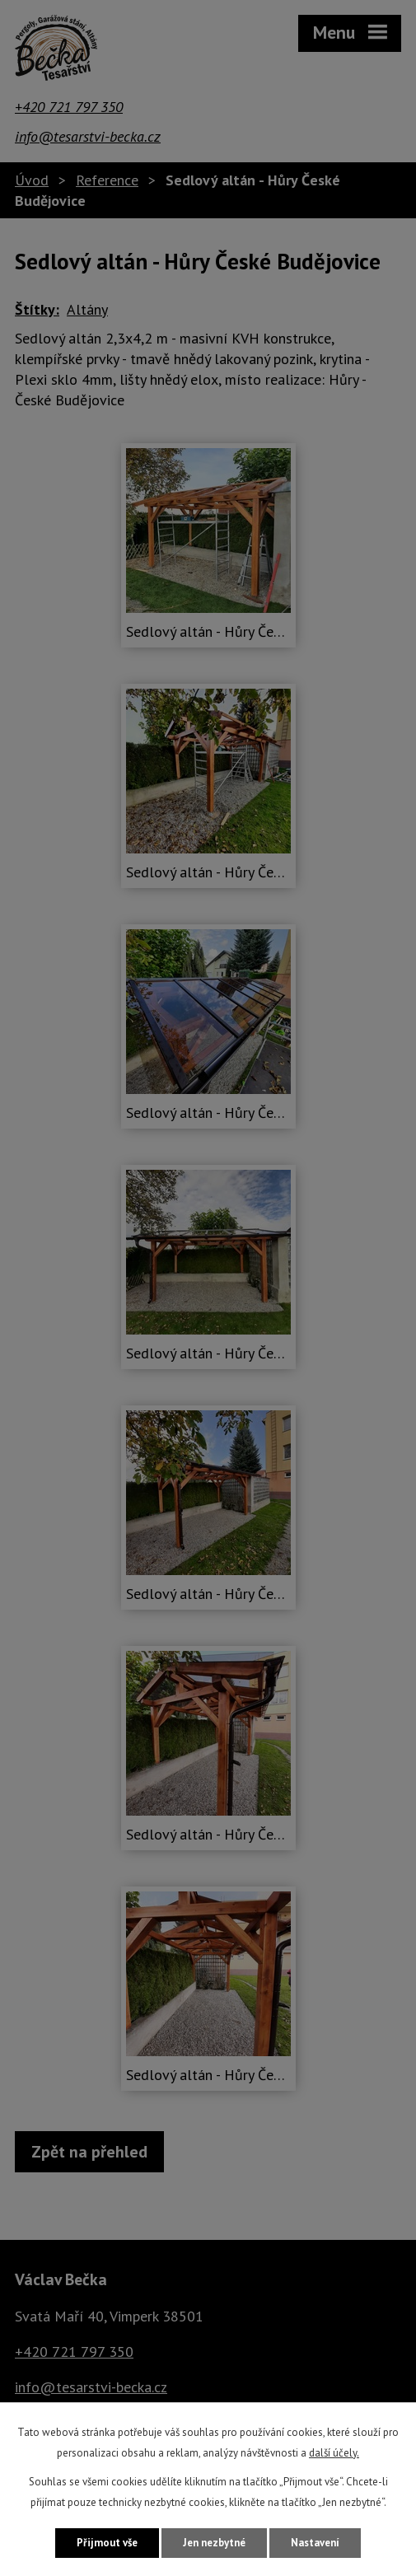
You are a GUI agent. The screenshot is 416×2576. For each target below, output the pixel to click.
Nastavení (315, 2543)
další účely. (334, 2453)
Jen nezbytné (214, 2543)
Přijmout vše (107, 2543)
